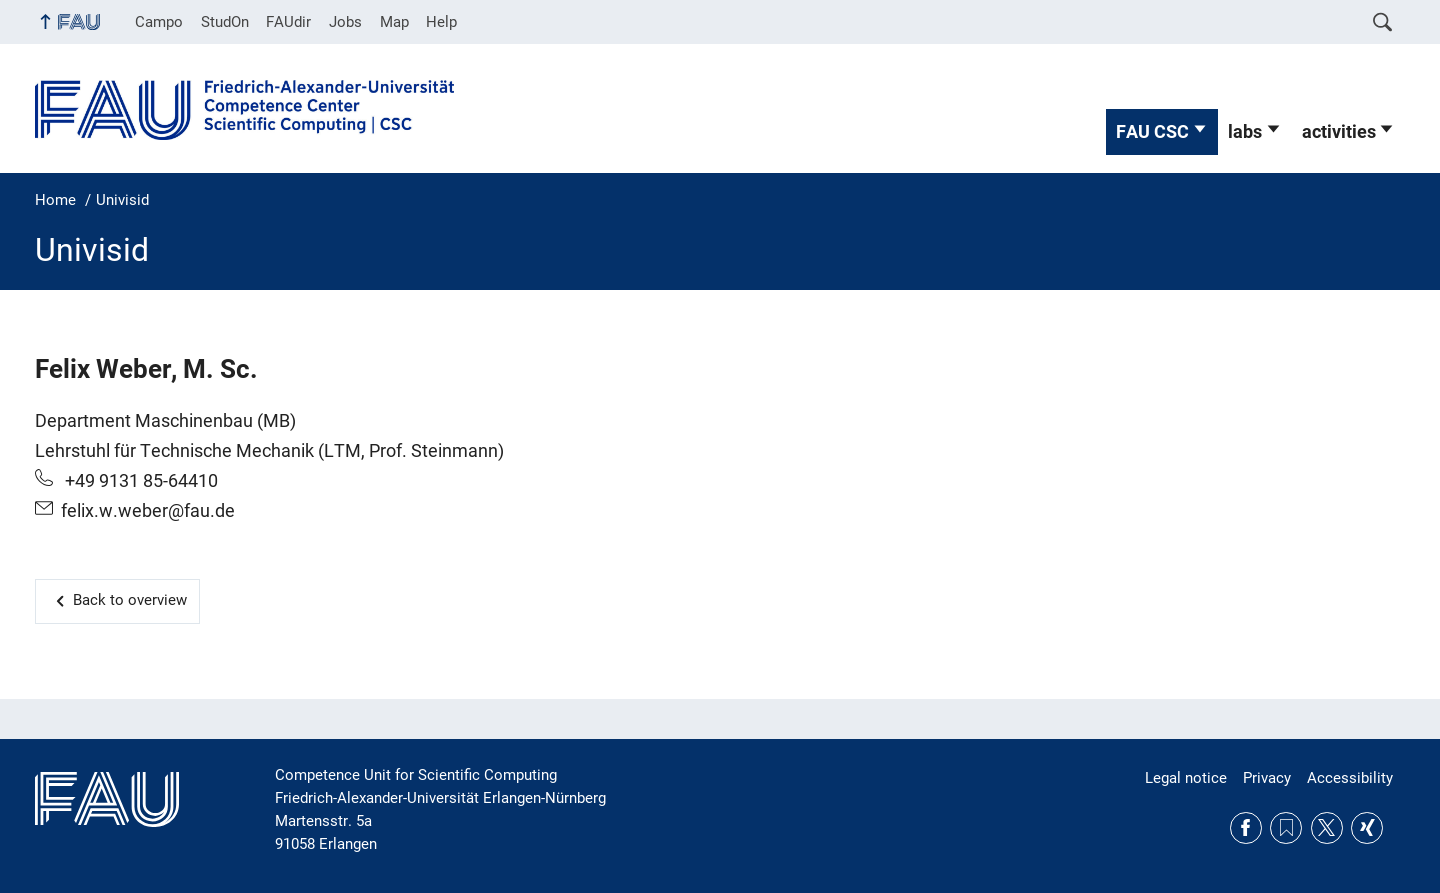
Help (441, 22)
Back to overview (130, 600)
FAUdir (288, 22)
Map (394, 22)
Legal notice (1186, 778)
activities (1339, 132)
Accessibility (1350, 778)
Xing (1367, 828)
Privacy (1267, 778)
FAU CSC (1152, 132)
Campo (159, 22)
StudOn (225, 22)
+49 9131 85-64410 (139, 481)
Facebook (1246, 828)
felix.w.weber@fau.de (148, 511)
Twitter (1327, 828)
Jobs (345, 22)
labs (1245, 132)
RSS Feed (1286, 828)
